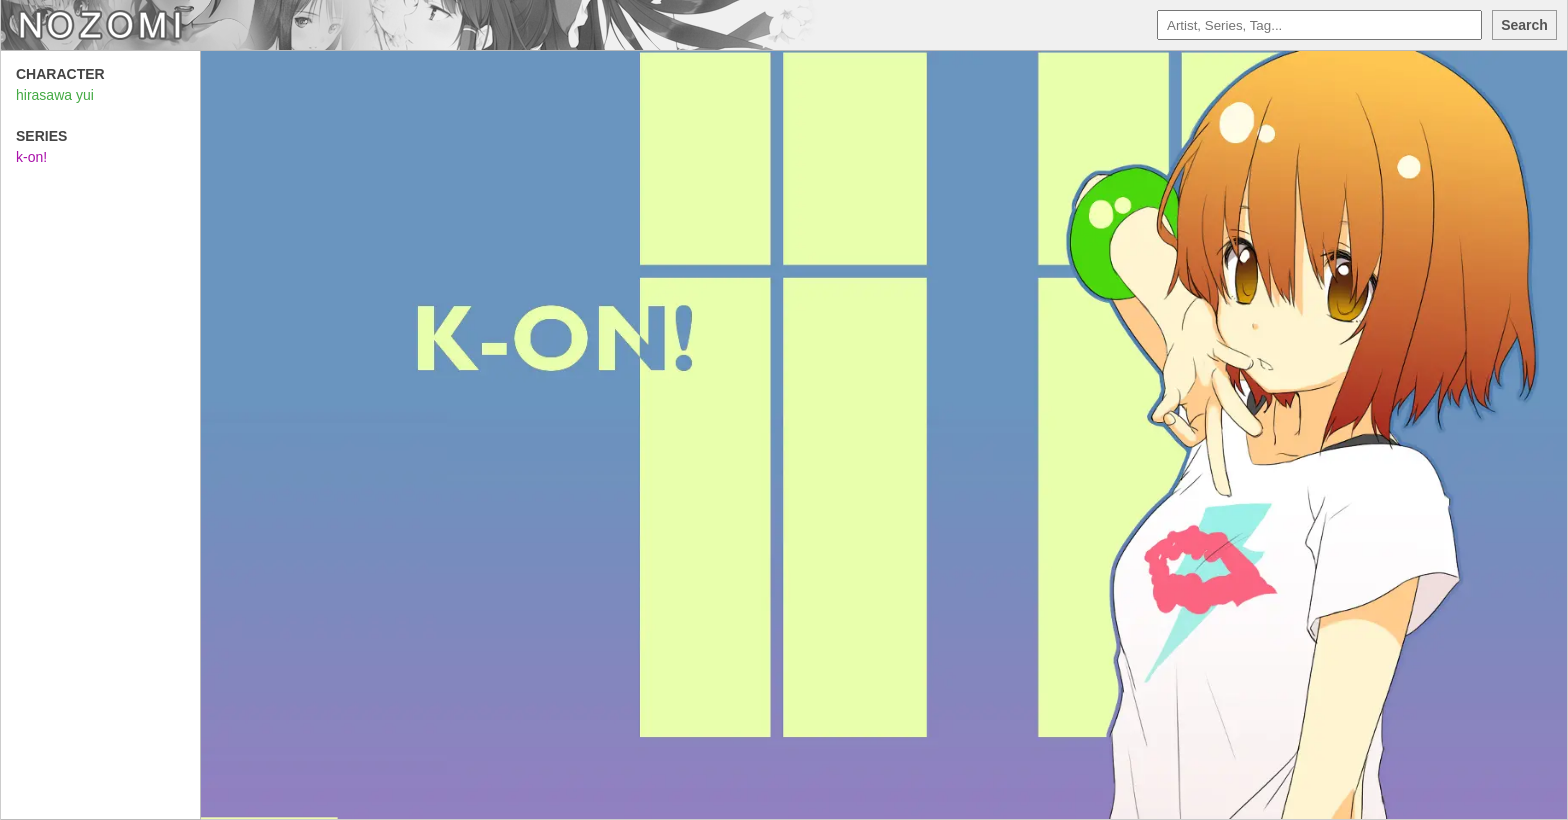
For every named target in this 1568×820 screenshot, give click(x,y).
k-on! (31, 157)
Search (1524, 25)
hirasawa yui (55, 95)
